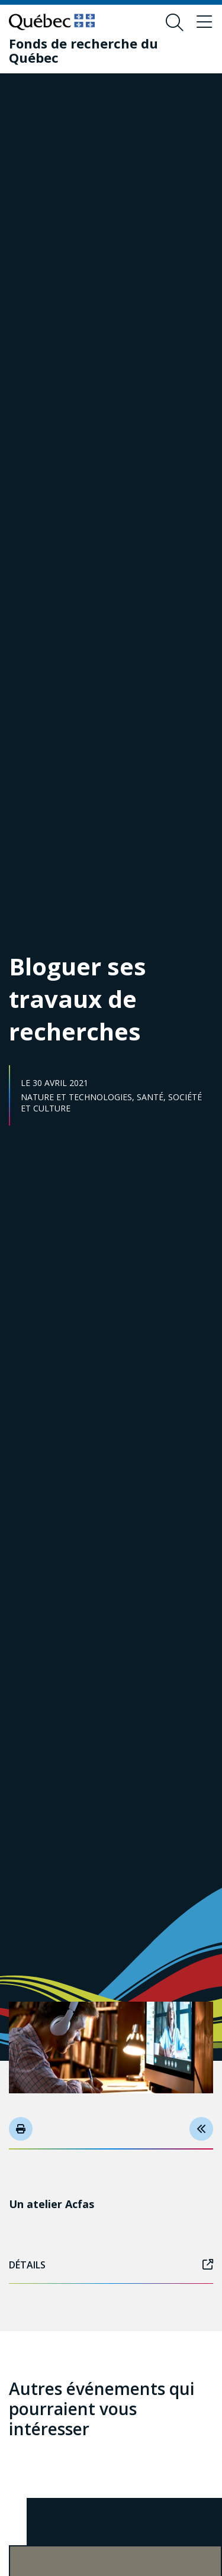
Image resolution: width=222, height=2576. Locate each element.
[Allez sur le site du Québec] (52, 22)
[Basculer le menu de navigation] (204, 22)
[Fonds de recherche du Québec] (102, 50)
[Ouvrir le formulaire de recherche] (175, 22)
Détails (111, 2264)
